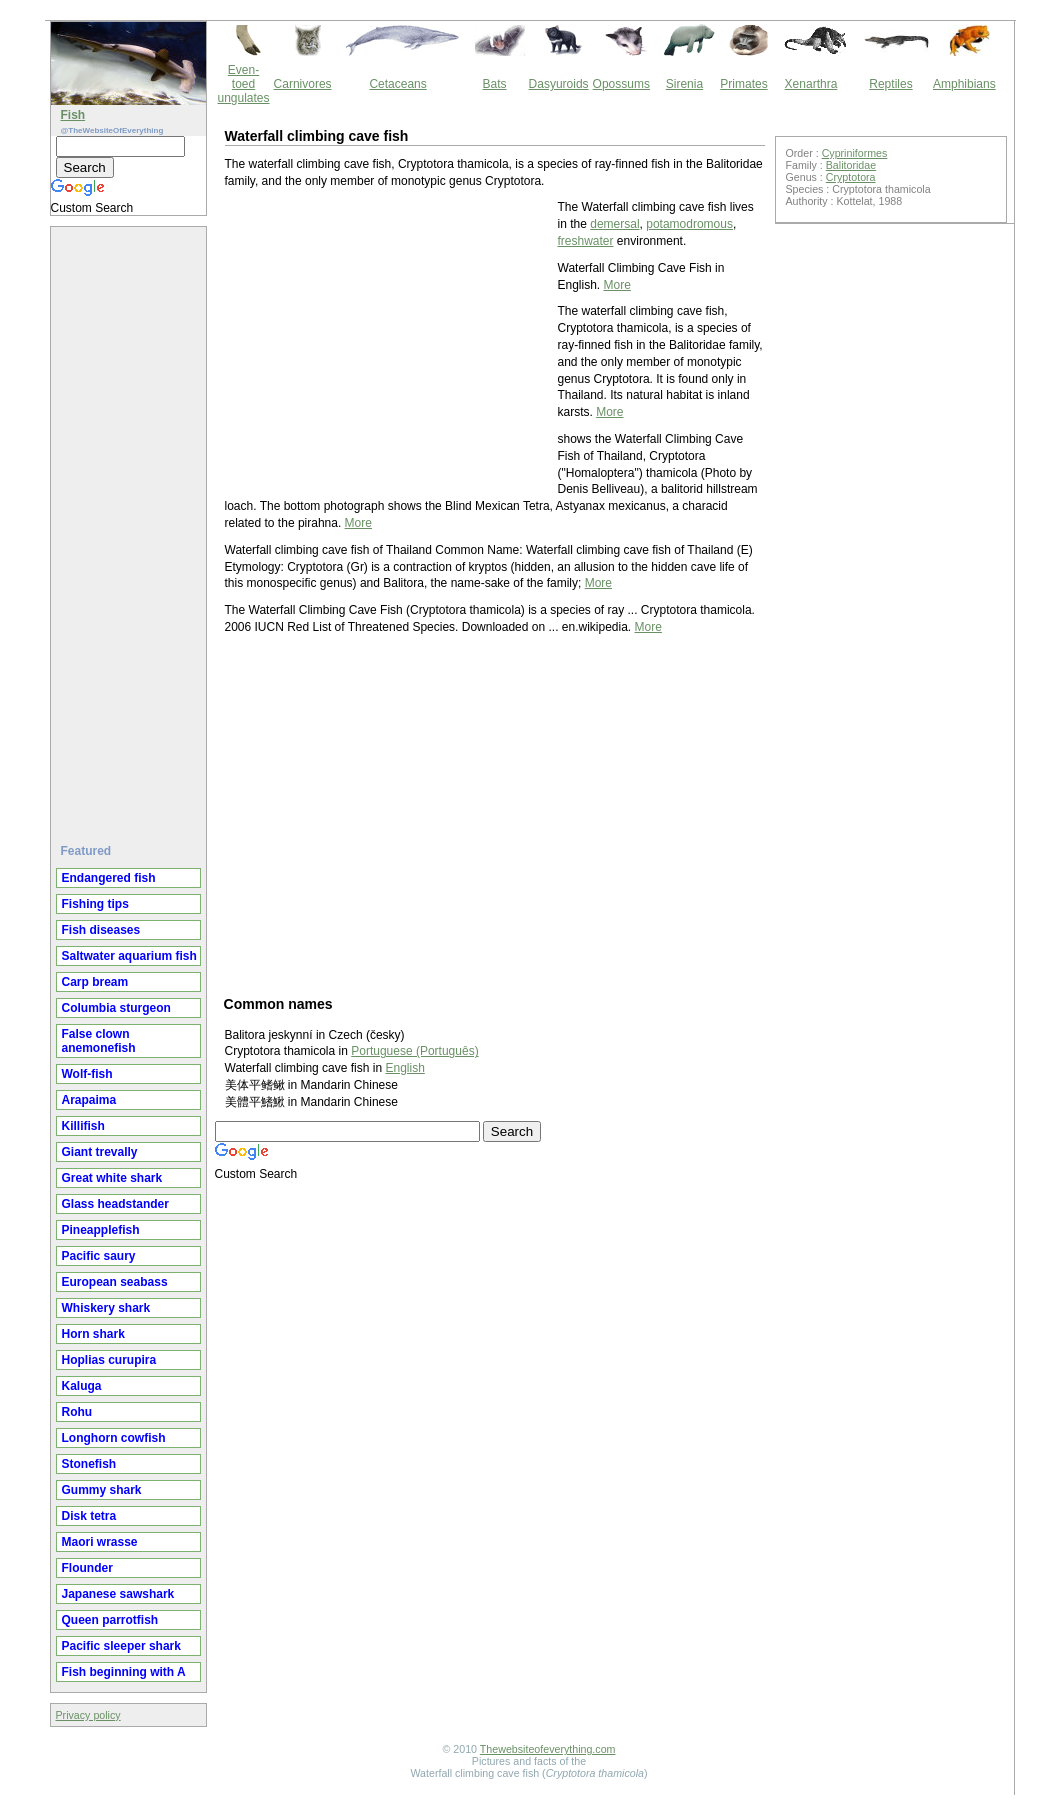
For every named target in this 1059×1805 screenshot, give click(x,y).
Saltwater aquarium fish (129, 956)
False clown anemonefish (99, 1041)
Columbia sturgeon (116, 1008)
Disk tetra (89, 1516)
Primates (743, 84)
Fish (73, 115)
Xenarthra (811, 84)
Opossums (621, 84)
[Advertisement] (131, 527)
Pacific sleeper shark (121, 1646)
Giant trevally (100, 1152)
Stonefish (89, 1464)
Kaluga (82, 1386)
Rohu (77, 1412)
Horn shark (93, 1334)
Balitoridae (851, 165)
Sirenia (684, 84)
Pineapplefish (101, 1230)
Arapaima (89, 1100)
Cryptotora (851, 177)
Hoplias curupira (109, 1360)
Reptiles (890, 84)
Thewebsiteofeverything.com (548, 1749)
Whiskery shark (106, 1308)
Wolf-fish (87, 1074)
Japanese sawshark (118, 1594)
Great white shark (112, 1178)
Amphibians (964, 84)
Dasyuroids (559, 84)
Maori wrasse (100, 1542)
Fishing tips (95, 904)
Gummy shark (102, 1490)
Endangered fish (109, 878)
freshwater (586, 241)
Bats (495, 84)
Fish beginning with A (124, 1672)
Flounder (87, 1568)
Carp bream (95, 982)
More (617, 285)
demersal (614, 224)
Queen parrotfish (110, 1620)
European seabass (115, 1282)
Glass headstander (115, 1204)
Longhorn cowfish (114, 1438)
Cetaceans (397, 84)
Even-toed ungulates (244, 84)
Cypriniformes (855, 153)
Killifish (83, 1126)
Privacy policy (88, 1715)
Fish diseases (101, 930)
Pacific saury (99, 1256)
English (404, 1068)
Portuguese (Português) (414, 1051)
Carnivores (303, 84)
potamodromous (689, 224)
